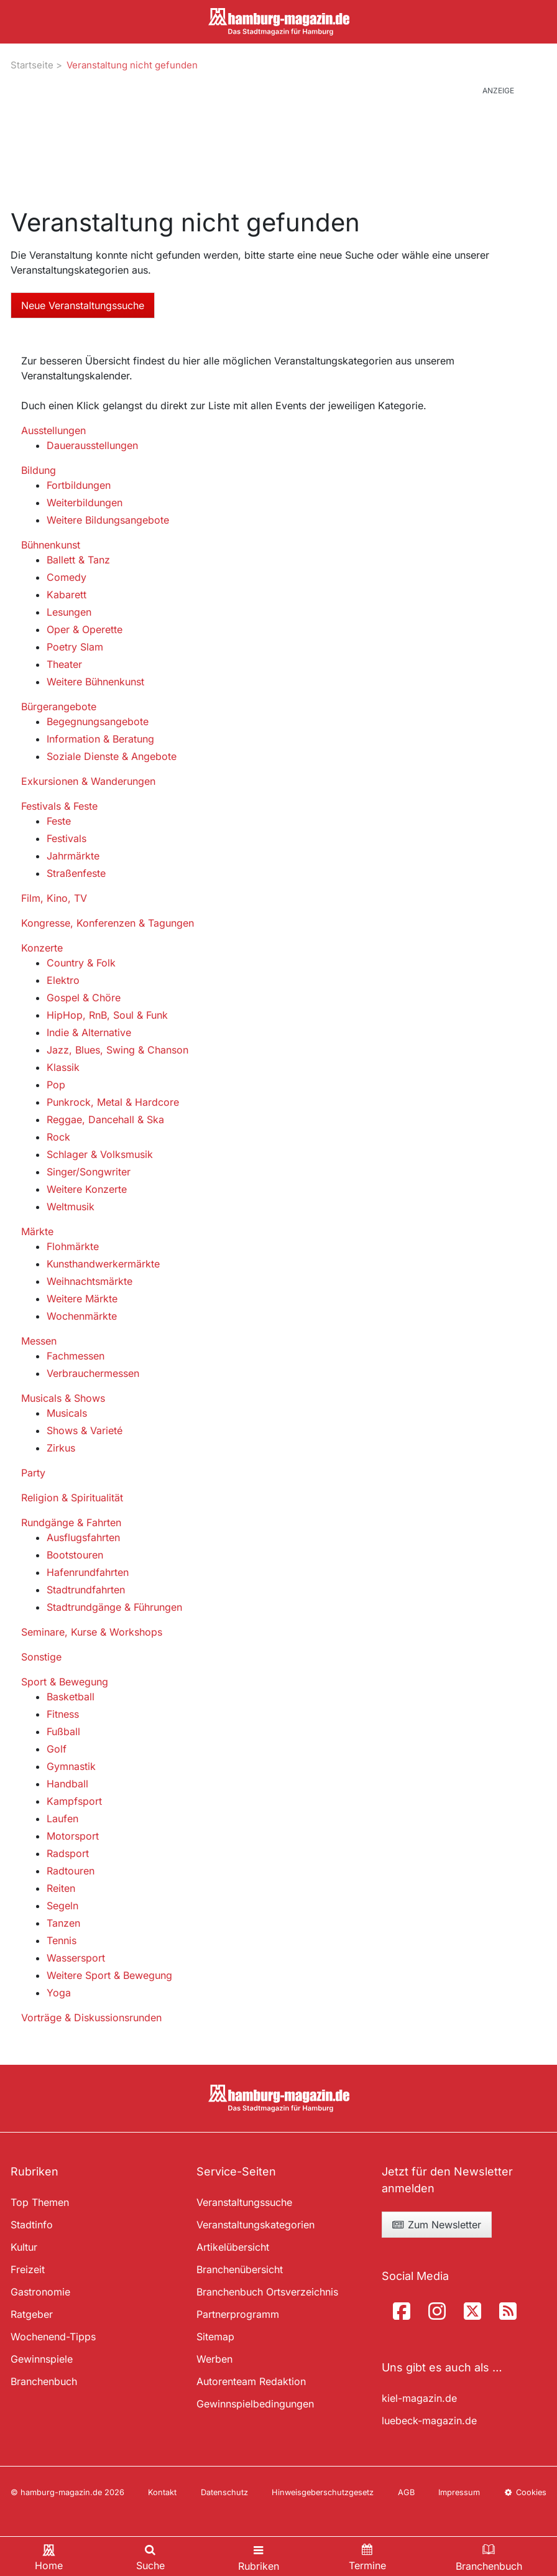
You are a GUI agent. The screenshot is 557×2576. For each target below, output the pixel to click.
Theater (64, 664)
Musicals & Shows (63, 1398)
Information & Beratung (100, 739)
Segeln (62, 1905)
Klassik (63, 1067)
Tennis (61, 1940)
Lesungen (69, 612)
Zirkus (61, 1448)
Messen (39, 1341)
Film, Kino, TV (54, 898)
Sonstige (41, 1657)
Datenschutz (224, 2492)
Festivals (66, 838)
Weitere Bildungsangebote (108, 520)
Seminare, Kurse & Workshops (91, 1632)
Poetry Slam (75, 647)
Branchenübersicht (239, 2269)
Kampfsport (74, 1801)
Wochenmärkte (82, 1316)
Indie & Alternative (89, 1032)
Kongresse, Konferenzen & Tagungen (107, 923)
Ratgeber (32, 2314)
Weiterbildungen (84, 502)
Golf (57, 1749)
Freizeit (28, 2269)
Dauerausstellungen (92, 445)
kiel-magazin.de (419, 2398)
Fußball (63, 1731)
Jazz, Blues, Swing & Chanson (117, 1050)
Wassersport (76, 1958)
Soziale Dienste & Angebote (112, 756)
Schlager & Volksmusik (100, 1154)
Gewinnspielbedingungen (255, 2404)
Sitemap (215, 2336)
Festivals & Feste (59, 806)
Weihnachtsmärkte (89, 1281)
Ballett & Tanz (78, 560)
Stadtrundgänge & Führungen (114, 1607)
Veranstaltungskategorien (255, 2224)
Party (33, 1472)
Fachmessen (75, 1356)
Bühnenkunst (50, 545)
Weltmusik (70, 1206)
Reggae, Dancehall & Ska (105, 1119)
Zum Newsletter (436, 2224)
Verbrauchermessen (93, 1373)
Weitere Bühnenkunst (95, 681)
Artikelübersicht (232, 2247)
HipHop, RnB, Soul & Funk (107, 1015)
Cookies (525, 2492)
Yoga (59, 1992)
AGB (406, 2492)
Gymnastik (71, 1766)
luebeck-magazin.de (429, 2420)
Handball (67, 1783)
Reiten (61, 1888)
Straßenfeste (76, 873)
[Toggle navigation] (258, 2556)
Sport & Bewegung (64, 1681)
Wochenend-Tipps (53, 2336)
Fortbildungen (79, 485)
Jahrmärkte (73, 856)
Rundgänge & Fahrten (71, 1522)
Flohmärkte (73, 1246)
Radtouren (70, 1871)
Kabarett (66, 594)
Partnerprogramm (237, 2314)
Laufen (62, 1818)
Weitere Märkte (82, 1298)
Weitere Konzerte (87, 1189)
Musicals (67, 1413)
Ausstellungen (53, 430)
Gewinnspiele (42, 2359)
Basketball (70, 1696)
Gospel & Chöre (84, 997)
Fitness (63, 1714)
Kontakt (162, 2492)
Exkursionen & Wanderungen (88, 781)
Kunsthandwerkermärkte (103, 1264)
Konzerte (42, 948)
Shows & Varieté (84, 1430)
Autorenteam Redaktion (251, 2381)
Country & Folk (81, 963)
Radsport (68, 1853)
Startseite (32, 65)
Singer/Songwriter (89, 1171)
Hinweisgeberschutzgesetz (323, 2492)
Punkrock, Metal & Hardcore (113, 1102)
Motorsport (73, 1836)
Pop (56, 1084)
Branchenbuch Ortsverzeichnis (267, 2292)
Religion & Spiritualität (72, 1497)
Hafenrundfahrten (88, 1572)
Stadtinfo (32, 2224)
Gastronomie (40, 2292)
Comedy (66, 577)
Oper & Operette (84, 629)
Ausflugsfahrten (83, 1537)
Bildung (38, 470)
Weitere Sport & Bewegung (109, 1975)
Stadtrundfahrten (86, 1589)
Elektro (63, 980)
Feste (59, 821)
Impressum (459, 2492)
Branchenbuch (44, 2381)
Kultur (24, 2247)
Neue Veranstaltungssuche (82, 305)
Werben (214, 2359)
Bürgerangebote (58, 706)
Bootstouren (75, 1555)
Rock (58, 1137)
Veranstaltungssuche (244, 2202)
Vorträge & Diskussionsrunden (91, 2017)
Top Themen (40, 2202)
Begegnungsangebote (98, 721)
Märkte (37, 1231)
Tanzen (63, 1923)
